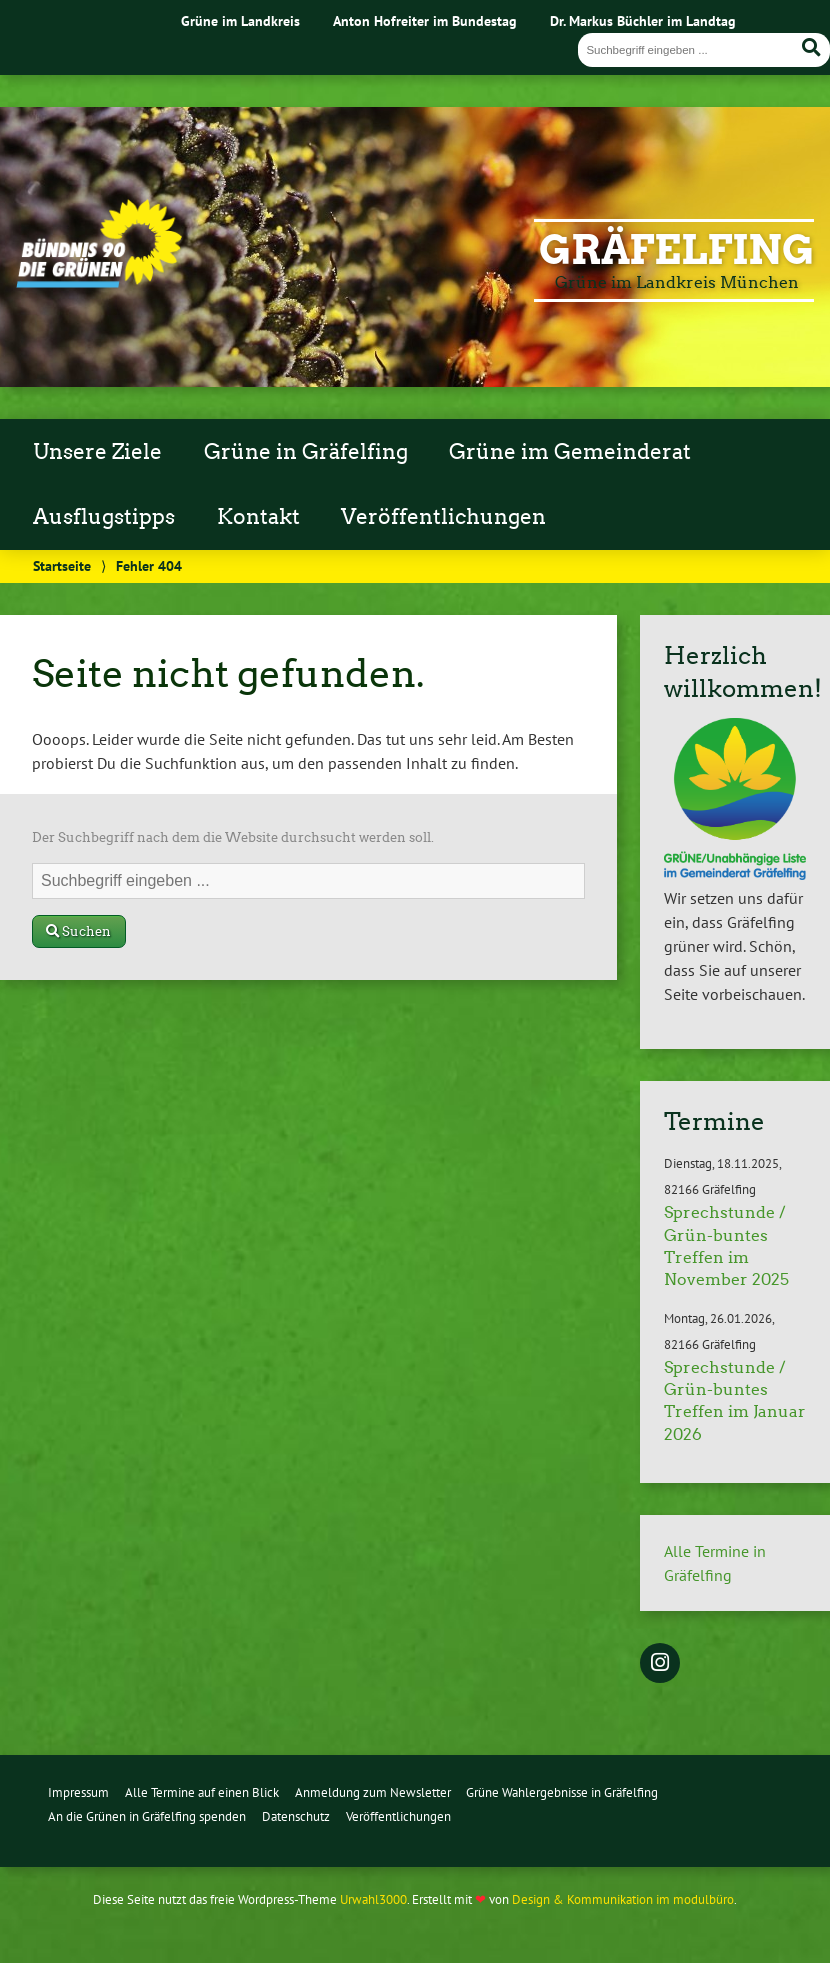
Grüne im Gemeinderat (570, 452)
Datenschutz (296, 1816)
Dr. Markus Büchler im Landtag (643, 20)
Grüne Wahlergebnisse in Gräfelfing (562, 1792)
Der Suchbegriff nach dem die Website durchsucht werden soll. (233, 837)
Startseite (62, 565)
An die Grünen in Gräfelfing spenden (147, 1816)
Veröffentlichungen (443, 517)
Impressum (78, 1792)
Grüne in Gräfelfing (306, 452)
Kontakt (258, 517)
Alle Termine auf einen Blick (202, 1792)
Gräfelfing (676, 250)
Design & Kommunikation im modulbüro (623, 1899)
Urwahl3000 (373, 1899)
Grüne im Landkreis (240, 20)
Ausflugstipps (104, 517)
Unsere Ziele (97, 452)
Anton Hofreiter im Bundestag (425, 20)
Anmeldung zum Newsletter (373, 1792)
